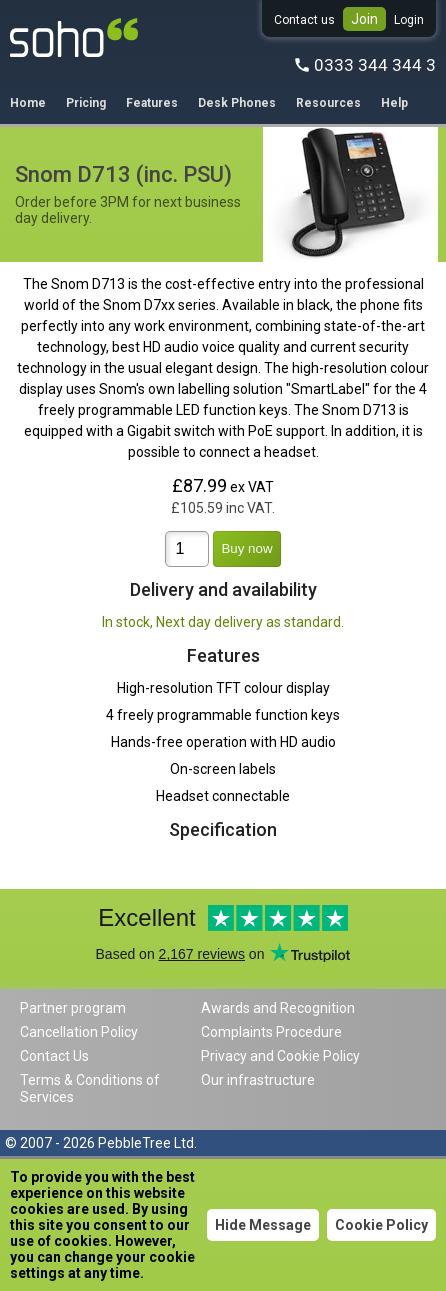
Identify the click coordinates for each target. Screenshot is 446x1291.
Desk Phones (237, 103)
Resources (328, 103)
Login (409, 20)
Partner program (73, 1008)
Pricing (86, 103)
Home (28, 103)
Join (364, 19)
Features (152, 103)
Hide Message (263, 1225)
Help (394, 103)
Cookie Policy (381, 1225)
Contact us (304, 20)
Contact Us (54, 1056)
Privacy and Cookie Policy (280, 1056)
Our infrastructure (258, 1080)
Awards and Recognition (278, 1008)
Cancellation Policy (79, 1032)
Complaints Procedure (271, 1032)
